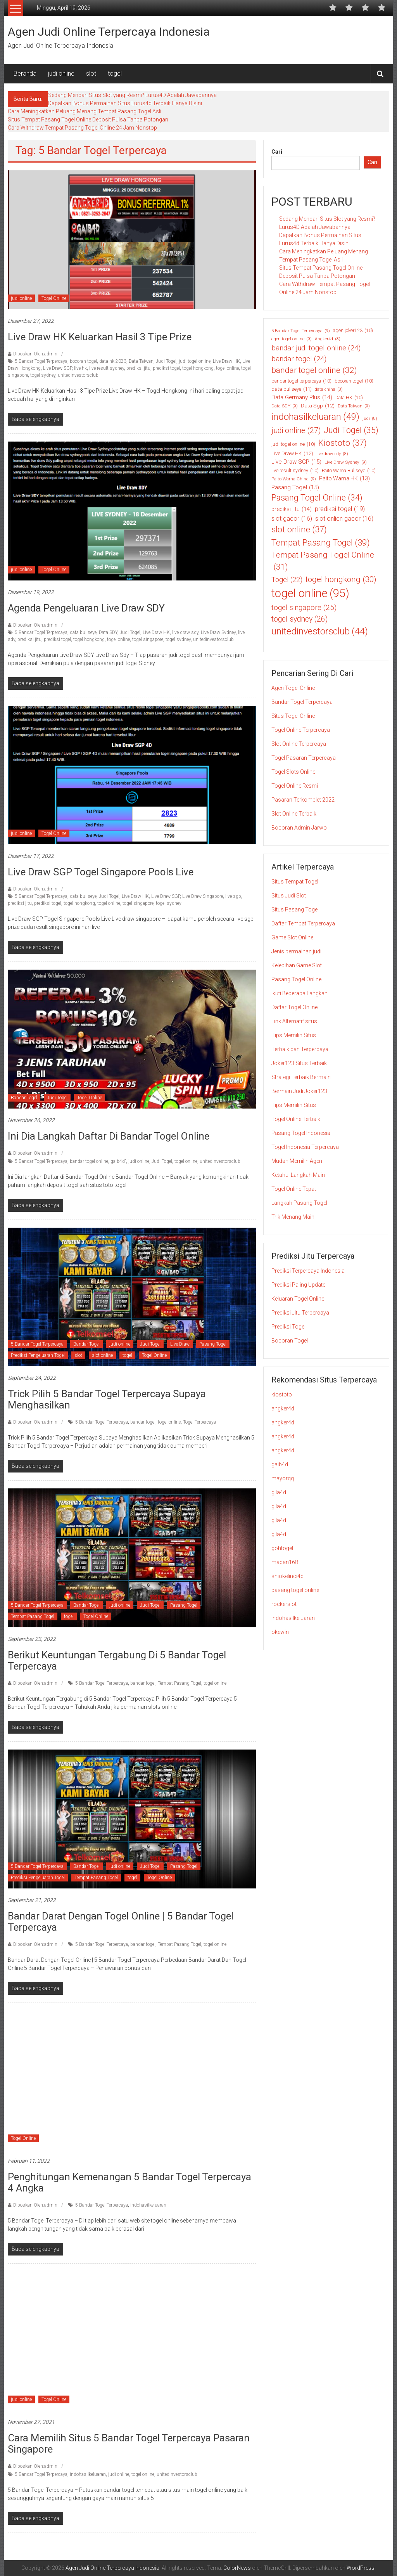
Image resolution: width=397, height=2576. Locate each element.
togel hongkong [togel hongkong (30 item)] (341, 579)
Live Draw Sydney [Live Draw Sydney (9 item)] (346, 462)
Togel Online (53, 298)
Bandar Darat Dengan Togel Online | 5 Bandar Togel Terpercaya (120, 1921)
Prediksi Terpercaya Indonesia (308, 1271)
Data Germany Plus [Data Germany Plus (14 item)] (301, 397)
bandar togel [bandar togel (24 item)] (298, 358)
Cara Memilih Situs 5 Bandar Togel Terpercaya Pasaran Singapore (129, 2443)
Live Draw (180, 1344)
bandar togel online (89, 1161)
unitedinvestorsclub (78, 375)
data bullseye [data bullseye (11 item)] (291, 389)
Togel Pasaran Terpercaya (303, 758)
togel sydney (42, 375)
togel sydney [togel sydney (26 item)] (299, 619)
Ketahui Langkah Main (298, 1175)
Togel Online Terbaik (295, 1119)
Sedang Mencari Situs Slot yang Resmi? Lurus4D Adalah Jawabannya (132, 95)
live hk (80, 368)
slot (91, 73)
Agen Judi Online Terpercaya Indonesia (109, 31)
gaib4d (279, 1464)
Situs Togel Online (293, 716)
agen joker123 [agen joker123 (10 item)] (353, 330)
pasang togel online (295, 1590)
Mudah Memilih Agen (296, 1161)
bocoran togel (83, 361)
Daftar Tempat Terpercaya (303, 923)
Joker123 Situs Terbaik (299, 1063)
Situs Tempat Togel (294, 881)
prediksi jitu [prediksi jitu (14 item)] (291, 509)
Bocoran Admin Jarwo (299, 828)
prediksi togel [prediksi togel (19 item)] (340, 509)
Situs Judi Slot (288, 895)
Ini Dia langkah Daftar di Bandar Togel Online (110, 1136)
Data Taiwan (141, 361)
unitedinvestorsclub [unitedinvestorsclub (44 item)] (319, 631)
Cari (276, 152)
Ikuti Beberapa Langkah (299, 993)
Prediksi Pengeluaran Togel (38, 1355)
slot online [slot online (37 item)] (299, 529)
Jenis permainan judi (296, 951)
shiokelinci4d (287, 1576)
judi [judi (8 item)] (369, 419)
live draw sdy (185, 632)
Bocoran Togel (289, 1340)
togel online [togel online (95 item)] (310, 593)
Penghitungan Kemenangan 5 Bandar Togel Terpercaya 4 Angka (129, 2182)
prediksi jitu (138, 368)
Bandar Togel (24, 1097)
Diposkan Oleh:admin (35, 354)
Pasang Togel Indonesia (300, 1133)
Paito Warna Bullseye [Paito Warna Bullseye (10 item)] (349, 470)
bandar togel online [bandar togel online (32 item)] (314, 370)
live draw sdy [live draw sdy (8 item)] (332, 454)
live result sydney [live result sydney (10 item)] (295, 470)
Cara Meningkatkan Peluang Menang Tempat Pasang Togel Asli (84, 111)
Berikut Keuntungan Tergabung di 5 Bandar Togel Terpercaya (117, 1660)
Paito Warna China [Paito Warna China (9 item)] (293, 479)
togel (115, 73)
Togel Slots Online (293, 772)
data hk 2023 (112, 361)
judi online (61, 73)
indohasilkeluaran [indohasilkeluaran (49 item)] (315, 417)
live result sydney (106, 368)
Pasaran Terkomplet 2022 (303, 800)
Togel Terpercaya (199, 1422)
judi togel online (195, 361)
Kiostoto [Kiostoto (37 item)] (342, 443)
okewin (280, 1632)
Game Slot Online (292, 937)
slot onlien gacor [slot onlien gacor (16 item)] (344, 518)
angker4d (282, 1408)
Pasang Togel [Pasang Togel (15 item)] (295, 487)
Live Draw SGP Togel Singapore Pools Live (102, 872)
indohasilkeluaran (148, 2205)
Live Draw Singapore (202, 896)
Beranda (25, 73)
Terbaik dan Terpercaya (299, 1049)
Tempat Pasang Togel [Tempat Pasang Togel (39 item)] (320, 542)
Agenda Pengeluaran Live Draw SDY (86, 608)
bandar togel (142, 1422)
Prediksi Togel (288, 1327)
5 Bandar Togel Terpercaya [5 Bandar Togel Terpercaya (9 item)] (300, 330)
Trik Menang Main (292, 1217)
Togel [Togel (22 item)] (286, 579)
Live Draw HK (226, 361)
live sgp (233, 896)
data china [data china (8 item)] (329, 389)
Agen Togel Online (293, 688)
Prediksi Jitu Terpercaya (300, 1313)
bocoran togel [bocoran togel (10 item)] (354, 381)
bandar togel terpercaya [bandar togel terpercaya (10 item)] (301, 381)
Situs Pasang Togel (295, 909)
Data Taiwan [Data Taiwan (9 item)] (354, 406)
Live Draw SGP (57, 368)
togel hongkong (198, 368)
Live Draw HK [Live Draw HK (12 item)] (292, 453)
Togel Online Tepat (293, 1189)
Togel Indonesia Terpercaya (305, 1147)
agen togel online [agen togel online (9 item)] (291, 339)
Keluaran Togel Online (297, 1299)
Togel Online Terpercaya (300, 730)
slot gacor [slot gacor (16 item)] (291, 518)
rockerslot (284, 1604)
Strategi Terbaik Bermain (301, 1077)
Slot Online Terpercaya (298, 744)
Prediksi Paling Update (298, 1285)
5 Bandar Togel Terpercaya (41, 361)
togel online (227, 368)
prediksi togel (166, 368)
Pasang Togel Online (296, 979)
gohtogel (282, 1548)
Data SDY (108, 632)
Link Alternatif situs (294, 1021)
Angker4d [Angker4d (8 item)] (327, 339)
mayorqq (282, 1478)
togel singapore (147, 639)
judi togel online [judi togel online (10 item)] (293, 444)
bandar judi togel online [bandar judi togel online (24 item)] (316, 348)
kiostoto (281, 1394)
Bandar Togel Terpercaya (302, 702)
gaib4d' (118, 1161)
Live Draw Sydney (218, 632)
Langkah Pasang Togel (299, 1203)
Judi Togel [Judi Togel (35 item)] (351, 430)
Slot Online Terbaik (293, 814)
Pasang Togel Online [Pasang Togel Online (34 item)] (316, 498)
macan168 (284, 1562)
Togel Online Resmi (294, 786)
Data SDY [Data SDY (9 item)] (284, 406)
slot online (102, 1355)
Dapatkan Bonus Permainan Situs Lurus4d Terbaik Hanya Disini (125, 103)
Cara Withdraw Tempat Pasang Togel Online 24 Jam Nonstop (82, 128)
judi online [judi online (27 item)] (296, 431)
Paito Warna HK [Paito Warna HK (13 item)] (344, 479)
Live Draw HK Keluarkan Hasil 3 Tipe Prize (100, 337)
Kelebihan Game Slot (296, 965)
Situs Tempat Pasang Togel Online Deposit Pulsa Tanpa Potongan (88, 119)
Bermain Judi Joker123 (299, 1091)
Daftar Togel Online (294, 1007)
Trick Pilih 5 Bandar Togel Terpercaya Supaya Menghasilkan (107, 1399)
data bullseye (83, 632)
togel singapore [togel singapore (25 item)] (304, 607)
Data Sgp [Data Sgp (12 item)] (318, 405)
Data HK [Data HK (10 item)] (349, 397)
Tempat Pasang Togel (32, 1616)
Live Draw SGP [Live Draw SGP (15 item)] (296, 461)
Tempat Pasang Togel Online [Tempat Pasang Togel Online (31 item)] (322, 561)
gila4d (278, 1492)
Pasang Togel (212, 1344)
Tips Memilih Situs (293, 1035)
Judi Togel (166, 361)
